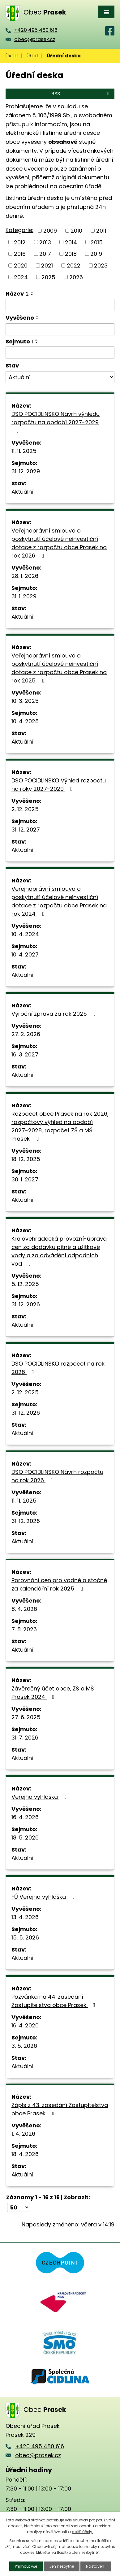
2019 (96, 254)
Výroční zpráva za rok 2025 (54, 1014)
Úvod (12, 55)
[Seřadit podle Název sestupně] (32, 294)
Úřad (32, 55)
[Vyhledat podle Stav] (60, 377)
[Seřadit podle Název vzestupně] (32, 292)
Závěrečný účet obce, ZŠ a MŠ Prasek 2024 (52, 1693)
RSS (81, 93)
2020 (21, 265)
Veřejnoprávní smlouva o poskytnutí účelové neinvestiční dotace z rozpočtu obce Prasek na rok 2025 (59, 668)
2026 (76, 277)
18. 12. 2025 (25, 1159)
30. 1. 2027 (24, 1179)
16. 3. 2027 (24, 1054)
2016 (20, 254)
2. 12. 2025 (25, 809)
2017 (45, 254)
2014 (71, 242)
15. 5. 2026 (25, 1937)
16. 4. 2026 (25, 1817)
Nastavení (95, 2566)
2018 (71, 254)
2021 (47, 265)
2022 (73, 265)
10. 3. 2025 (25, 701)
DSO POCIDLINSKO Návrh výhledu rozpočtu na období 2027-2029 (55, 421)
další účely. (82, 2531)
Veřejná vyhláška (40, 1797)
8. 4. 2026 (24, 1609)
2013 (45, 242)
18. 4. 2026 (25, 2154)
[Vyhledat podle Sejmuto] (60, 352)
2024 (21, 277)
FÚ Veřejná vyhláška (44, 1897)
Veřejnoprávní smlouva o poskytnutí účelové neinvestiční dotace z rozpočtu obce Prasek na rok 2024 (59, 901)
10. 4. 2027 (25, 954)
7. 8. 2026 (24, 1629)
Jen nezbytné (61, 2566)
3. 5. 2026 (24, 2046)
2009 (50, 230)
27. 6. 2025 (26, 1717)
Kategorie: (19, 230)
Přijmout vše (26, 2566)
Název (17, 293)
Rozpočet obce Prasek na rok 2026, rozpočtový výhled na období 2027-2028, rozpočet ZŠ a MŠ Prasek (60, 1126)
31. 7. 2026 (24, 1737)
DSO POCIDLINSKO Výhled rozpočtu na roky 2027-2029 (58, 785)
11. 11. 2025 (23, 451)
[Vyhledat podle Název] (60, 305)
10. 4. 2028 (25, 721)
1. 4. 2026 (23, 2134)
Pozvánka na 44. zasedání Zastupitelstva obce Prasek (54, 2001)
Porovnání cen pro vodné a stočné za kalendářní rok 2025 (59, 1584)
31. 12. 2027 (25, 829)
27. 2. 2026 (25, 1034)
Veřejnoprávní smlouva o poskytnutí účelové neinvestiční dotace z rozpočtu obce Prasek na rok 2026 (59, 543)
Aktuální (22, 492)
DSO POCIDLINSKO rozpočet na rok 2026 (58, 1368)
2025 (48, 277)
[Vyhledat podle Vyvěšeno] (60, 329)
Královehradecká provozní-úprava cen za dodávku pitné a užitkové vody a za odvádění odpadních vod (59, 1251)
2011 (101, 230)
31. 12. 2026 (25, 1304)
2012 (20, 242)
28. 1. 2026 (24, 576)
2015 (97, 242)
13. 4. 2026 (25, 1917)
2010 (76, 230)
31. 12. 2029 (25, 471)
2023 (101, 265)
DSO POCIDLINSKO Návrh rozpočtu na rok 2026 (57, 1476)
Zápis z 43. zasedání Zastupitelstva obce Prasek (59, 2109)
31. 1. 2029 (23, 596)
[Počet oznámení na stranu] (18, 2207)
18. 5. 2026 (25, 1837)
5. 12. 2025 (25, 1284)
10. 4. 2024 (25, 934)
